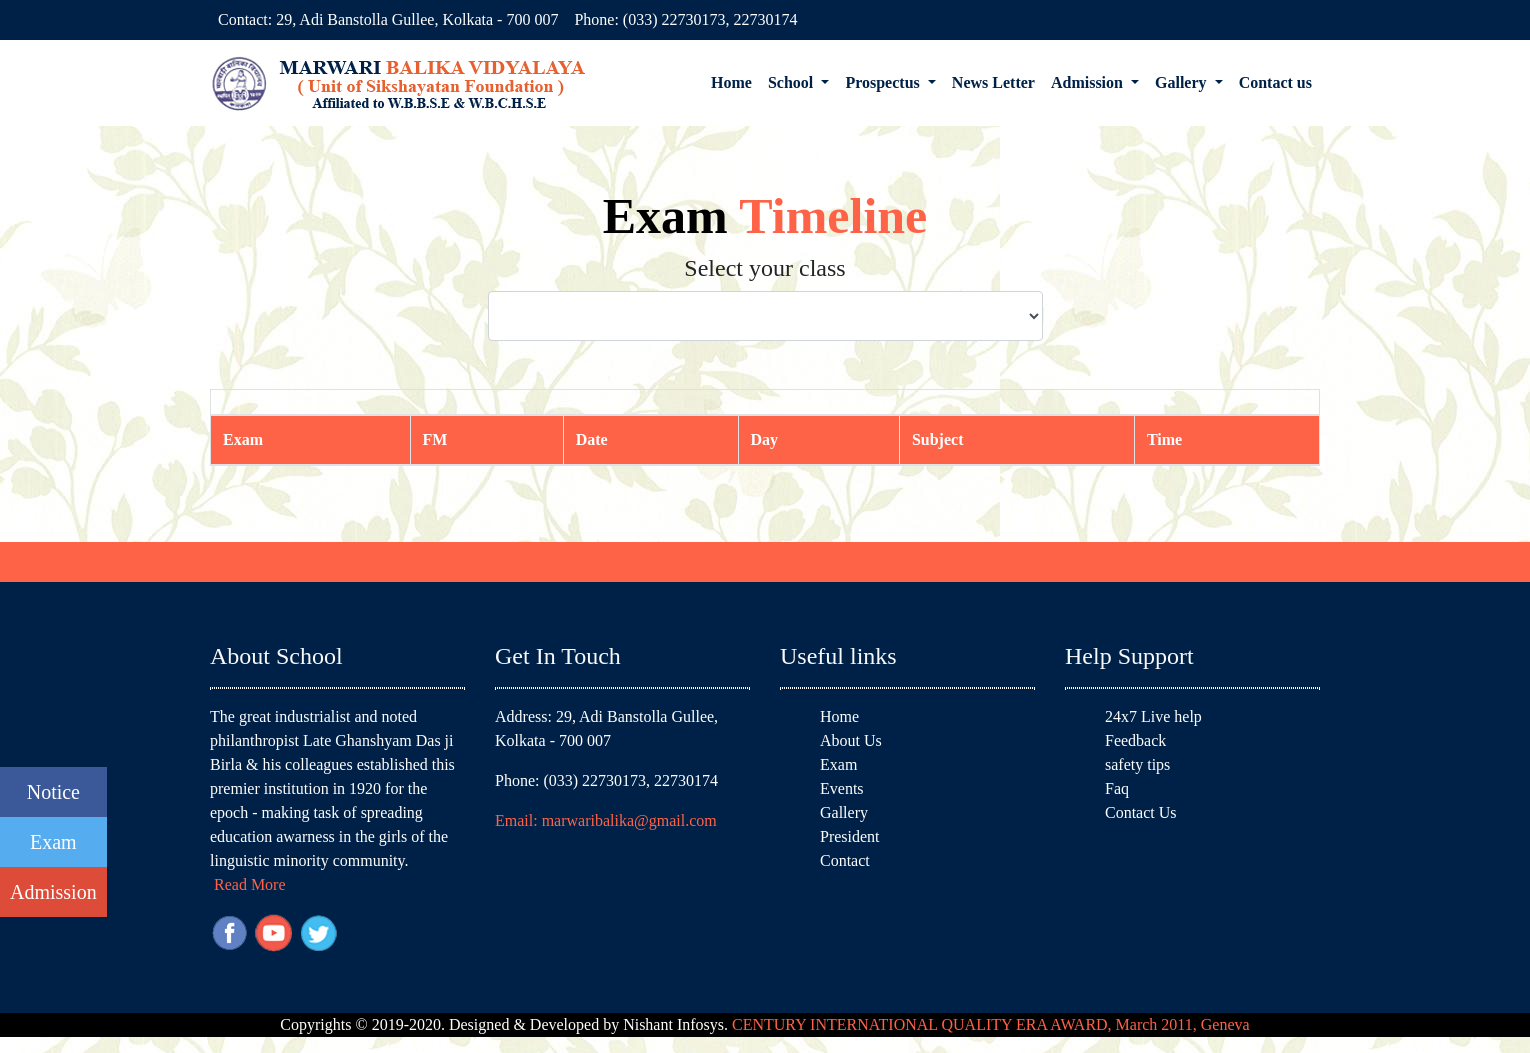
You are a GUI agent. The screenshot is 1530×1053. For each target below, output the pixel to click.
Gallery (844, 812)
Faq (1117, 788)
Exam (53, 842)
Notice (53, 792)
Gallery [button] (1183, 82)
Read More (250, 884)
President (850, 836)
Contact (845, 860)
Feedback (1135, 740)
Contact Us (1141, 812)
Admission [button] (1089, 82)
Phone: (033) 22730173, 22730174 (685, 19)
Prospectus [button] (884, 82)
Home (731, 82)
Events (842, 788)
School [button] (792, 82)
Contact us (1275, 82)
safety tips (1137, 764)
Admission (53, 892)
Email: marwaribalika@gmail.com (606, 820)
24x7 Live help (1153, 716)
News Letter (993, 82)
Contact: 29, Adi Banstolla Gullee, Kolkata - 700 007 (388, 19)
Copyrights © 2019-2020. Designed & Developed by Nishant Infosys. (764, 1024)
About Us (851, 740)
